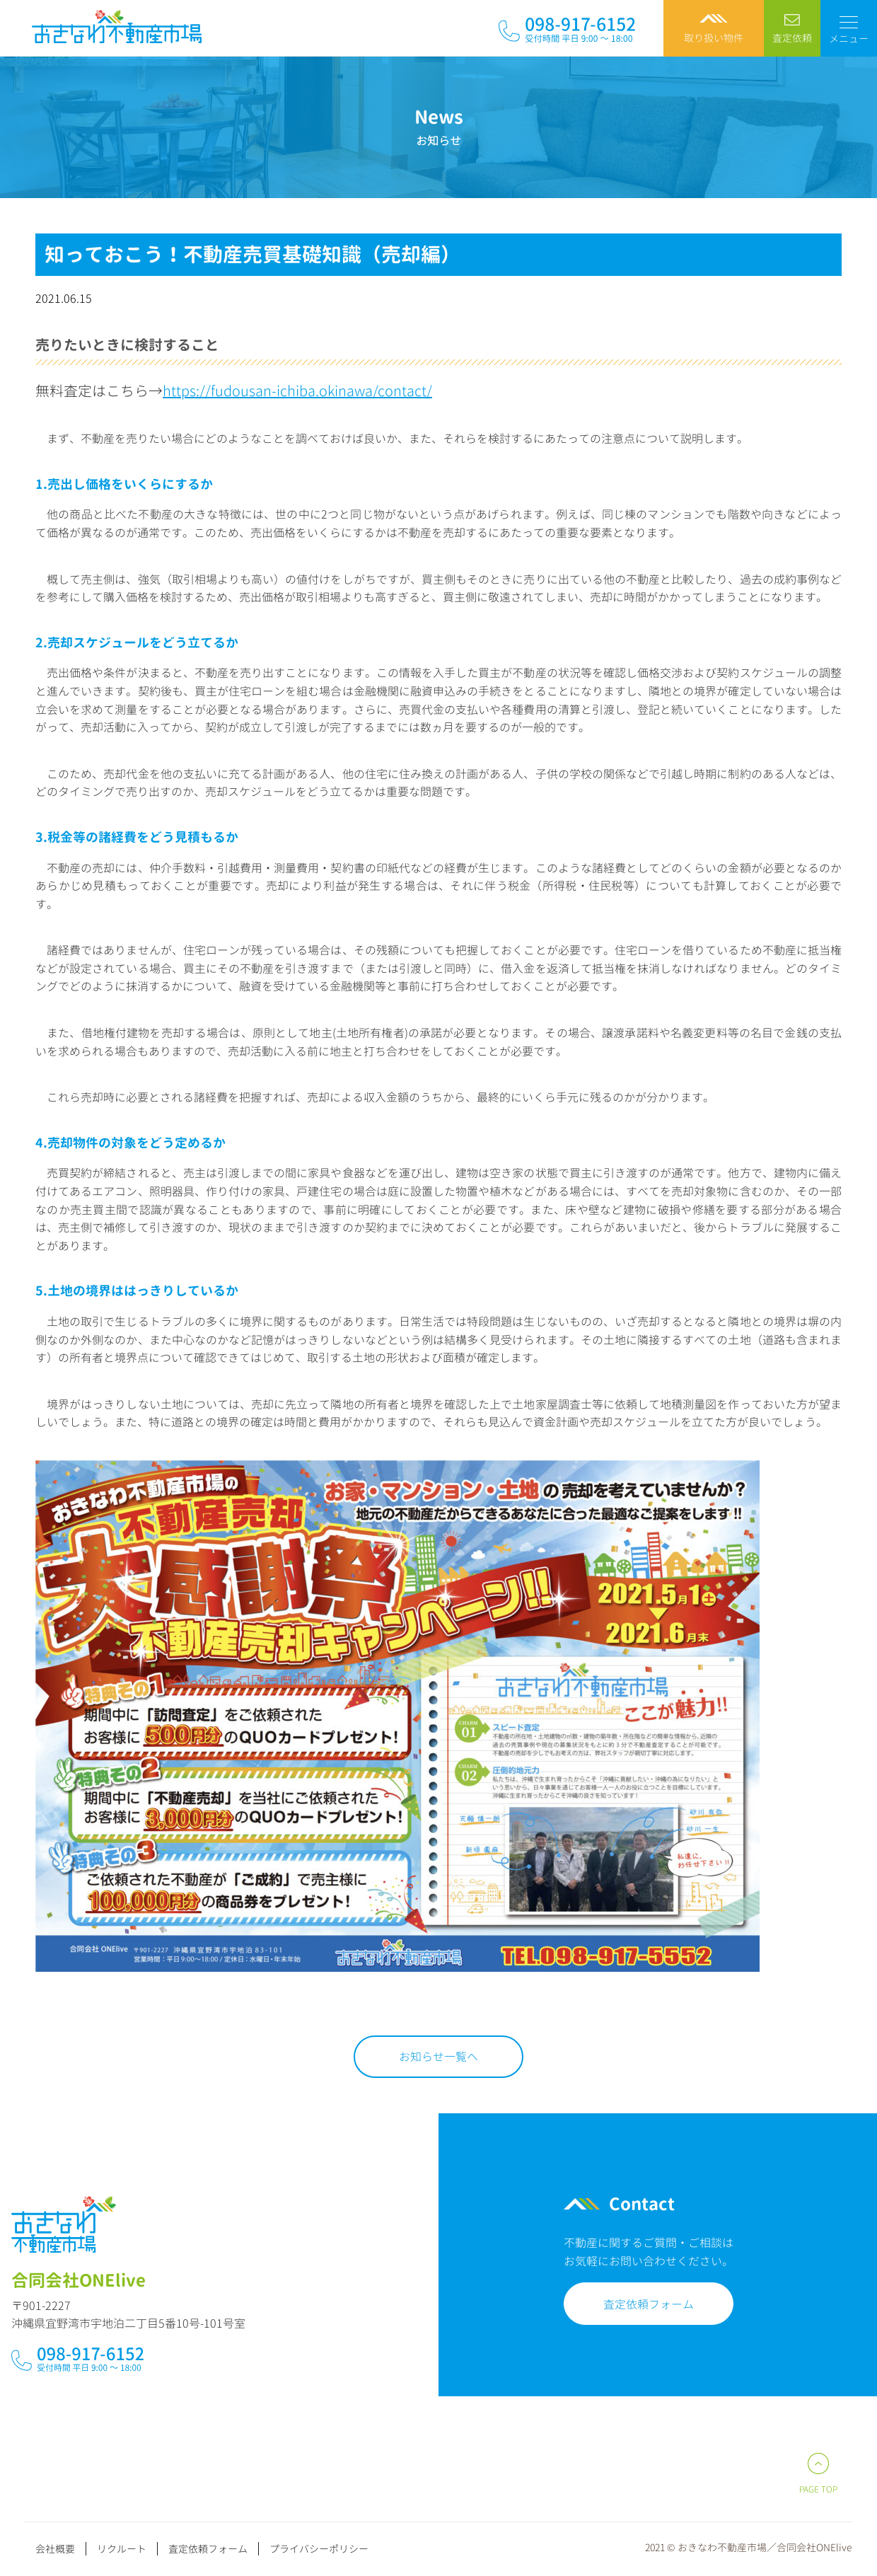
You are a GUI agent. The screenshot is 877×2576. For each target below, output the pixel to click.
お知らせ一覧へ (438, 2056)
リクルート (121, 2548)
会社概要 (55, 2548)
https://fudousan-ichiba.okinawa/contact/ (297, 390)
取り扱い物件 (713, 38)
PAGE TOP (818, 2489)
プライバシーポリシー (318, 2548)
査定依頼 (792, 38)
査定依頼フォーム (636, 2304)
